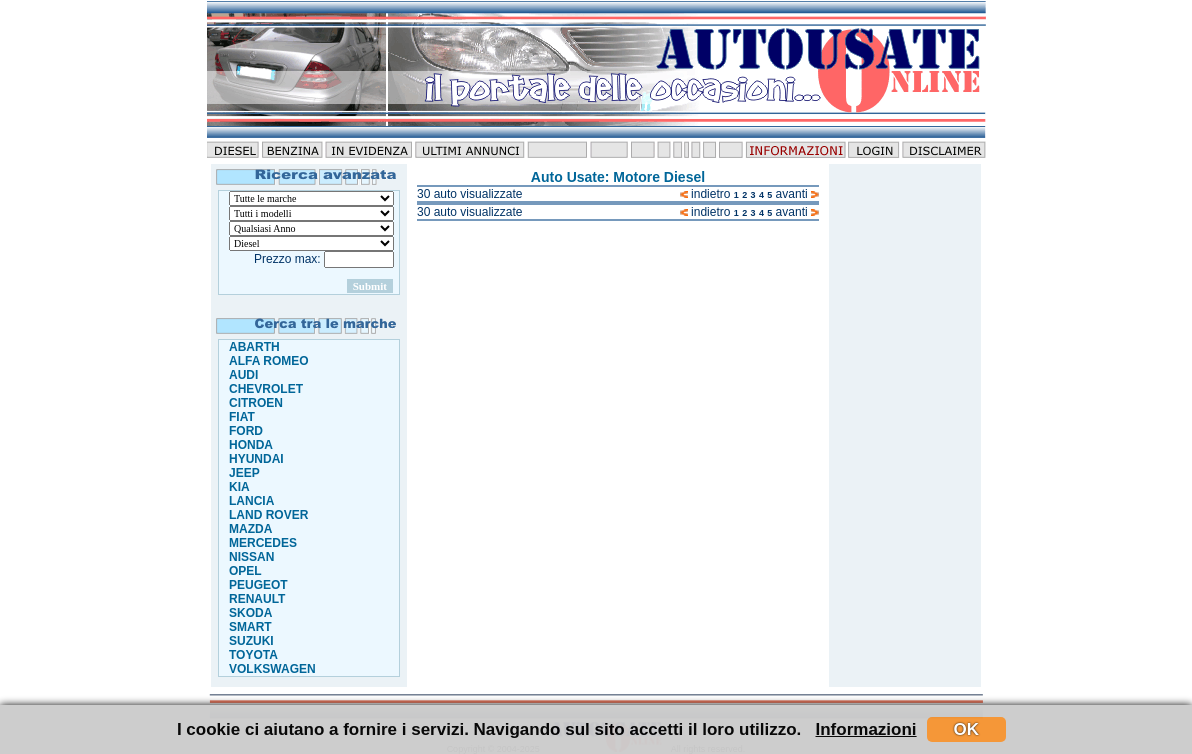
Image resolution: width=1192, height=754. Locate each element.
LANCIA (251, 501)
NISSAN (251, 557)
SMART (250, 627)
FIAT (242, 417)
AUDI (243, 375)
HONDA (251, 445)
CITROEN (256, 403)
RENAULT (257, 599)
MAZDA (250, 529)
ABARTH (254, 347)
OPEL (245, 571)
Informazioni (866, 729)
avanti (797, 194)
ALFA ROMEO (269, 361)
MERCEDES (263, 543)
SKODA (250, 613)
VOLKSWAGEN (272, 669)
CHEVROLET (266, 389)
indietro (705, 194)
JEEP (244, 473)
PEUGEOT (258, 585)
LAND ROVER (268, 515)
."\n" (311, 213)
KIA (239, 487)
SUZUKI (251, 641)
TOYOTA (253, 655)
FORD (246, 431)
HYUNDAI (256, 459)
